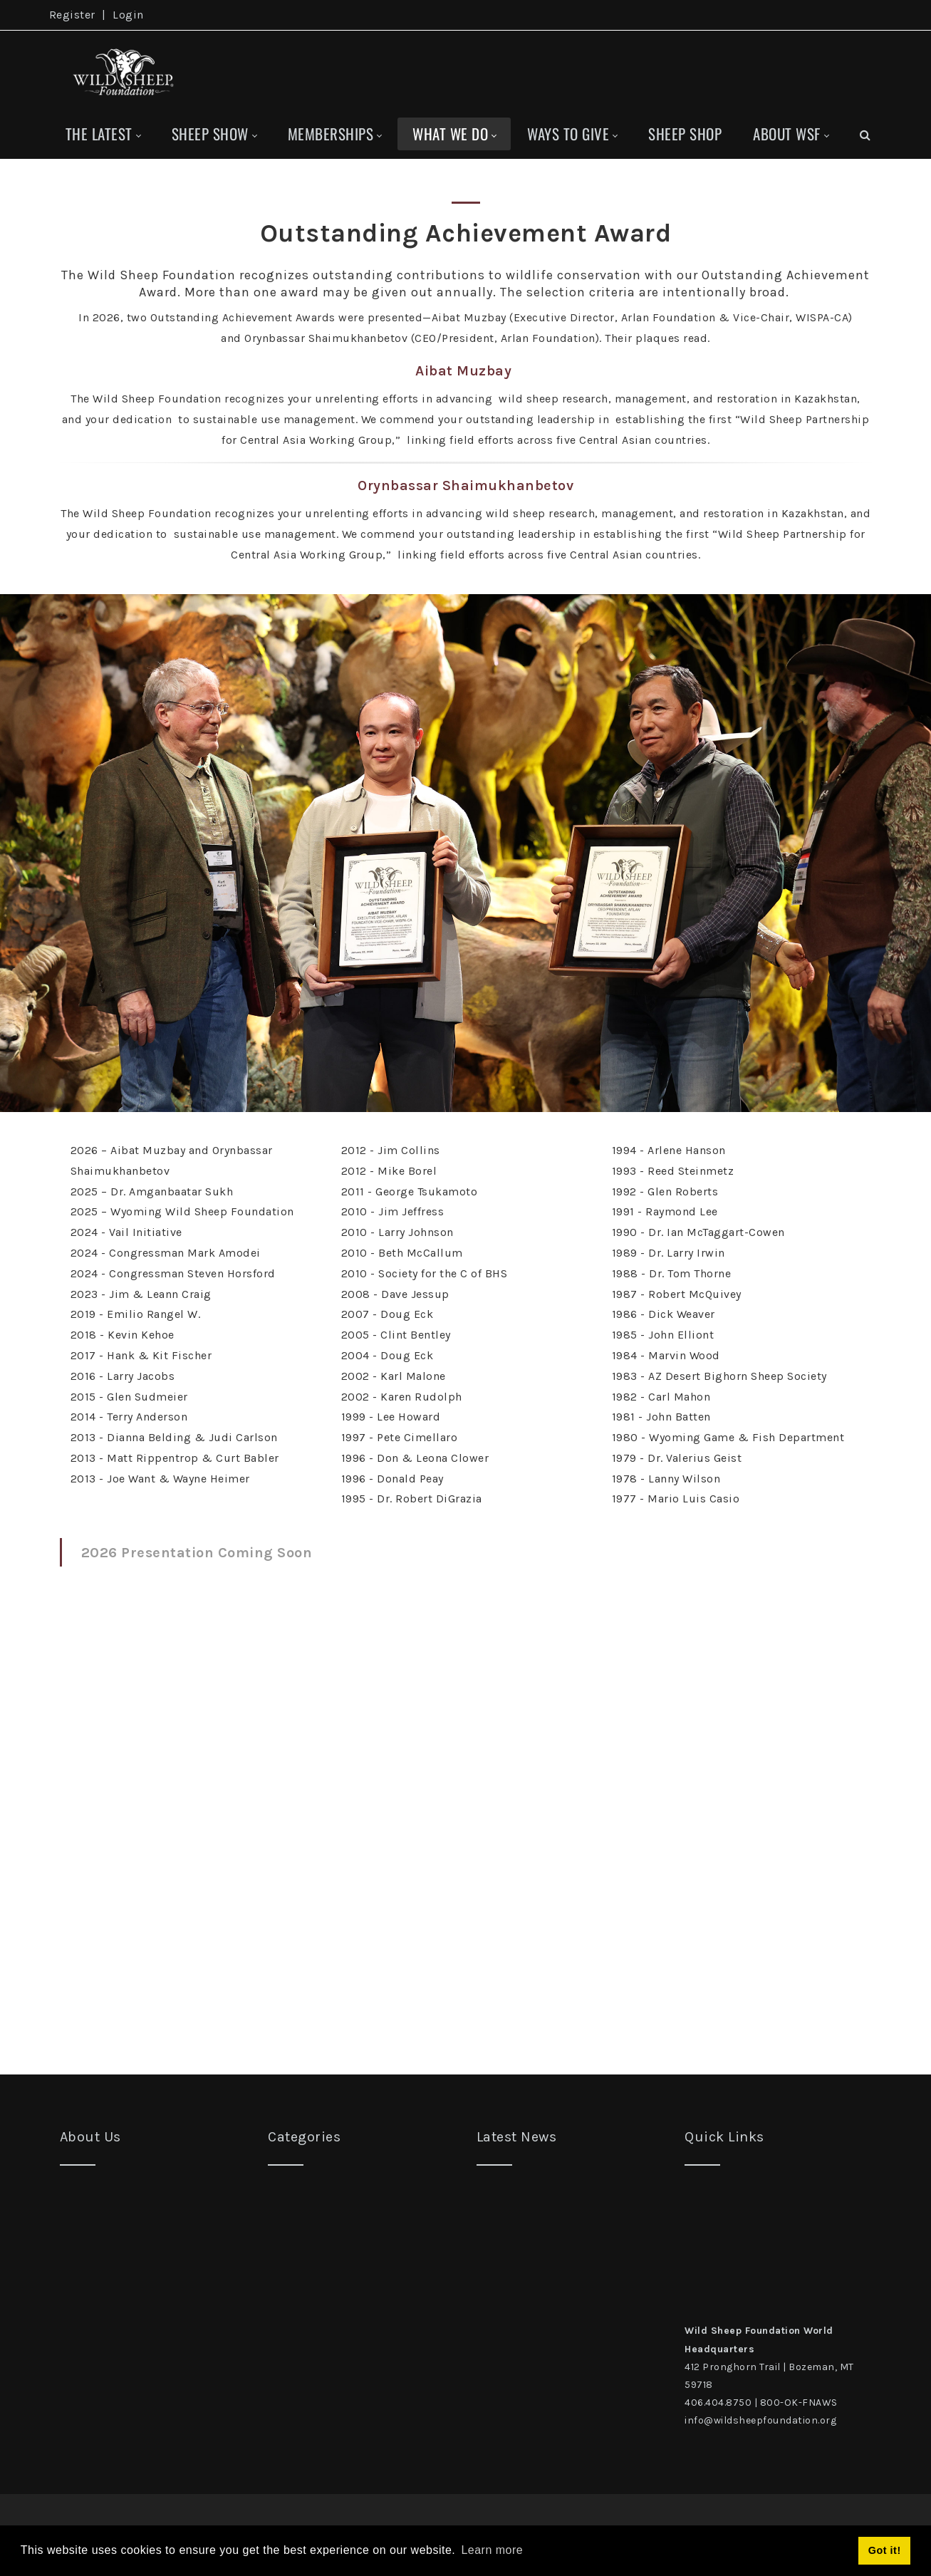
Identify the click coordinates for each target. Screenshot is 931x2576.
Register (72, 14)
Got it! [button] (884, 2550)
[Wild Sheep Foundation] (120, 70)
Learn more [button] (492, 2550)
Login (128, 14)
